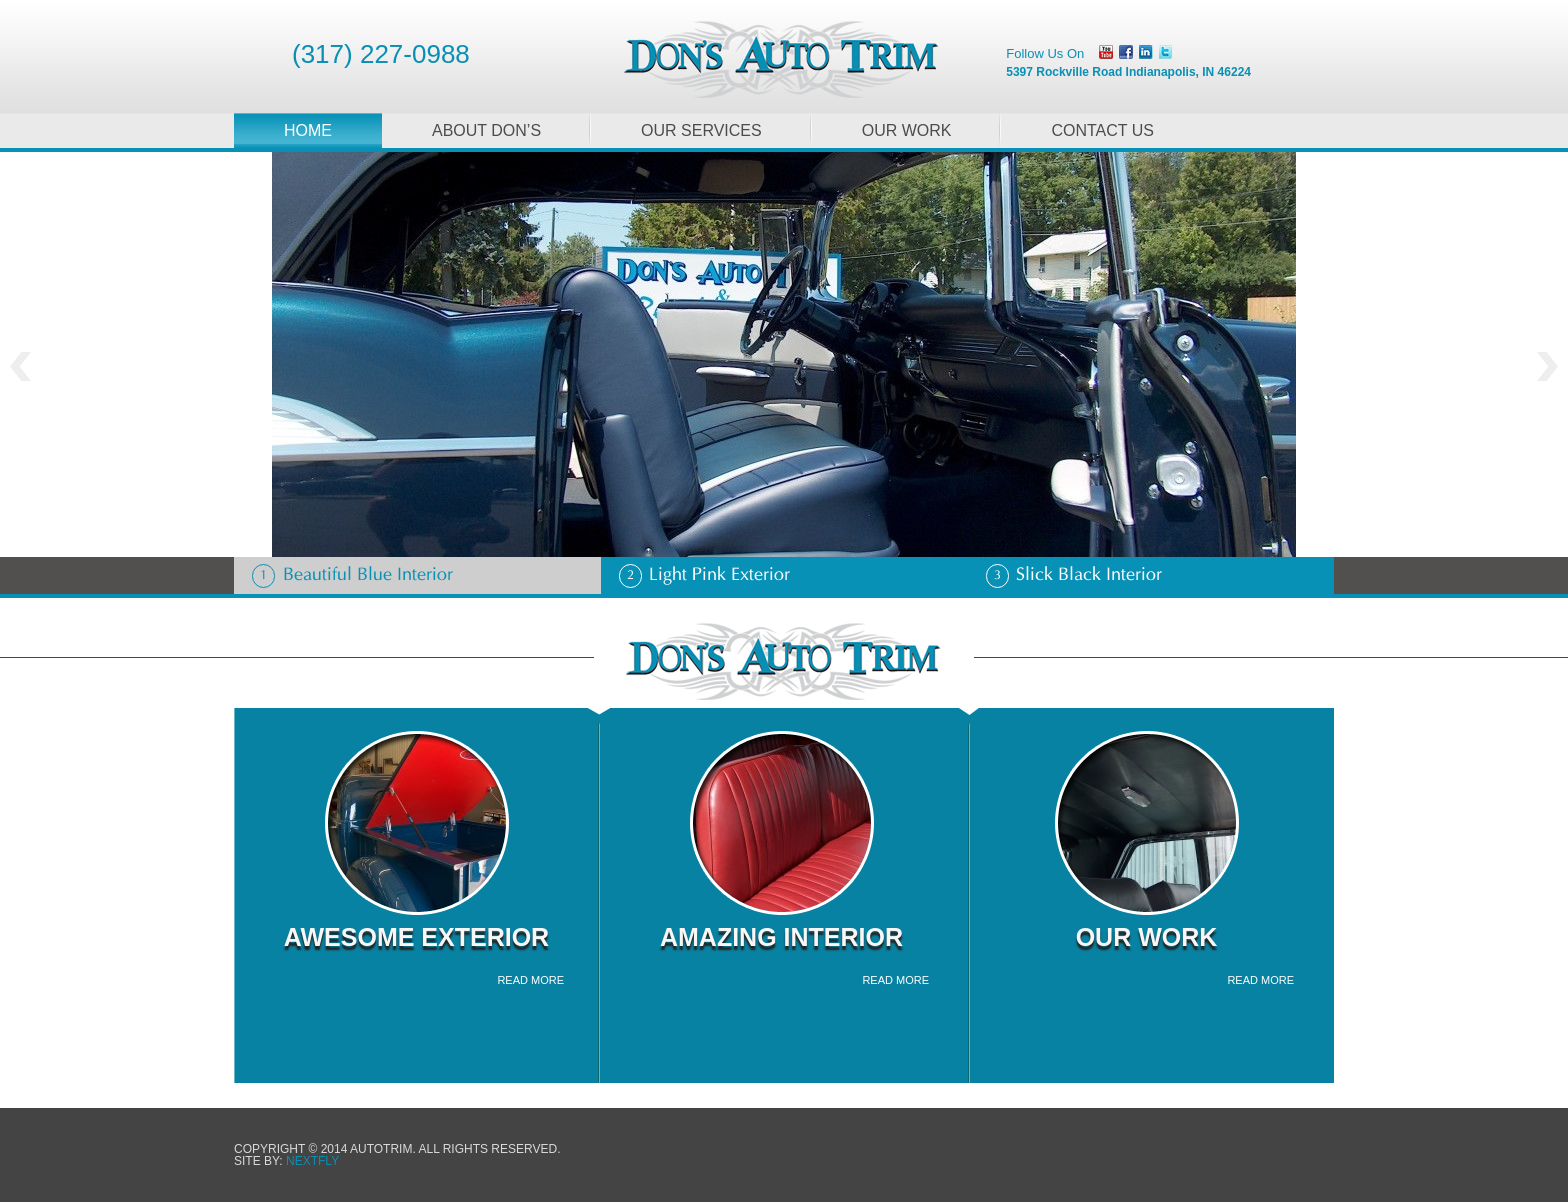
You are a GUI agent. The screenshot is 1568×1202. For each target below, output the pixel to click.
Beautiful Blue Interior (352, 576)
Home (308, 130)
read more (530, 980)
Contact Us (1102, 130)
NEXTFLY (312, 1161)
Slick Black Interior (1074, 576)
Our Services (701, 130)
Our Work (907, 130)
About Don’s (486, 130)
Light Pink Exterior (704, 576)
